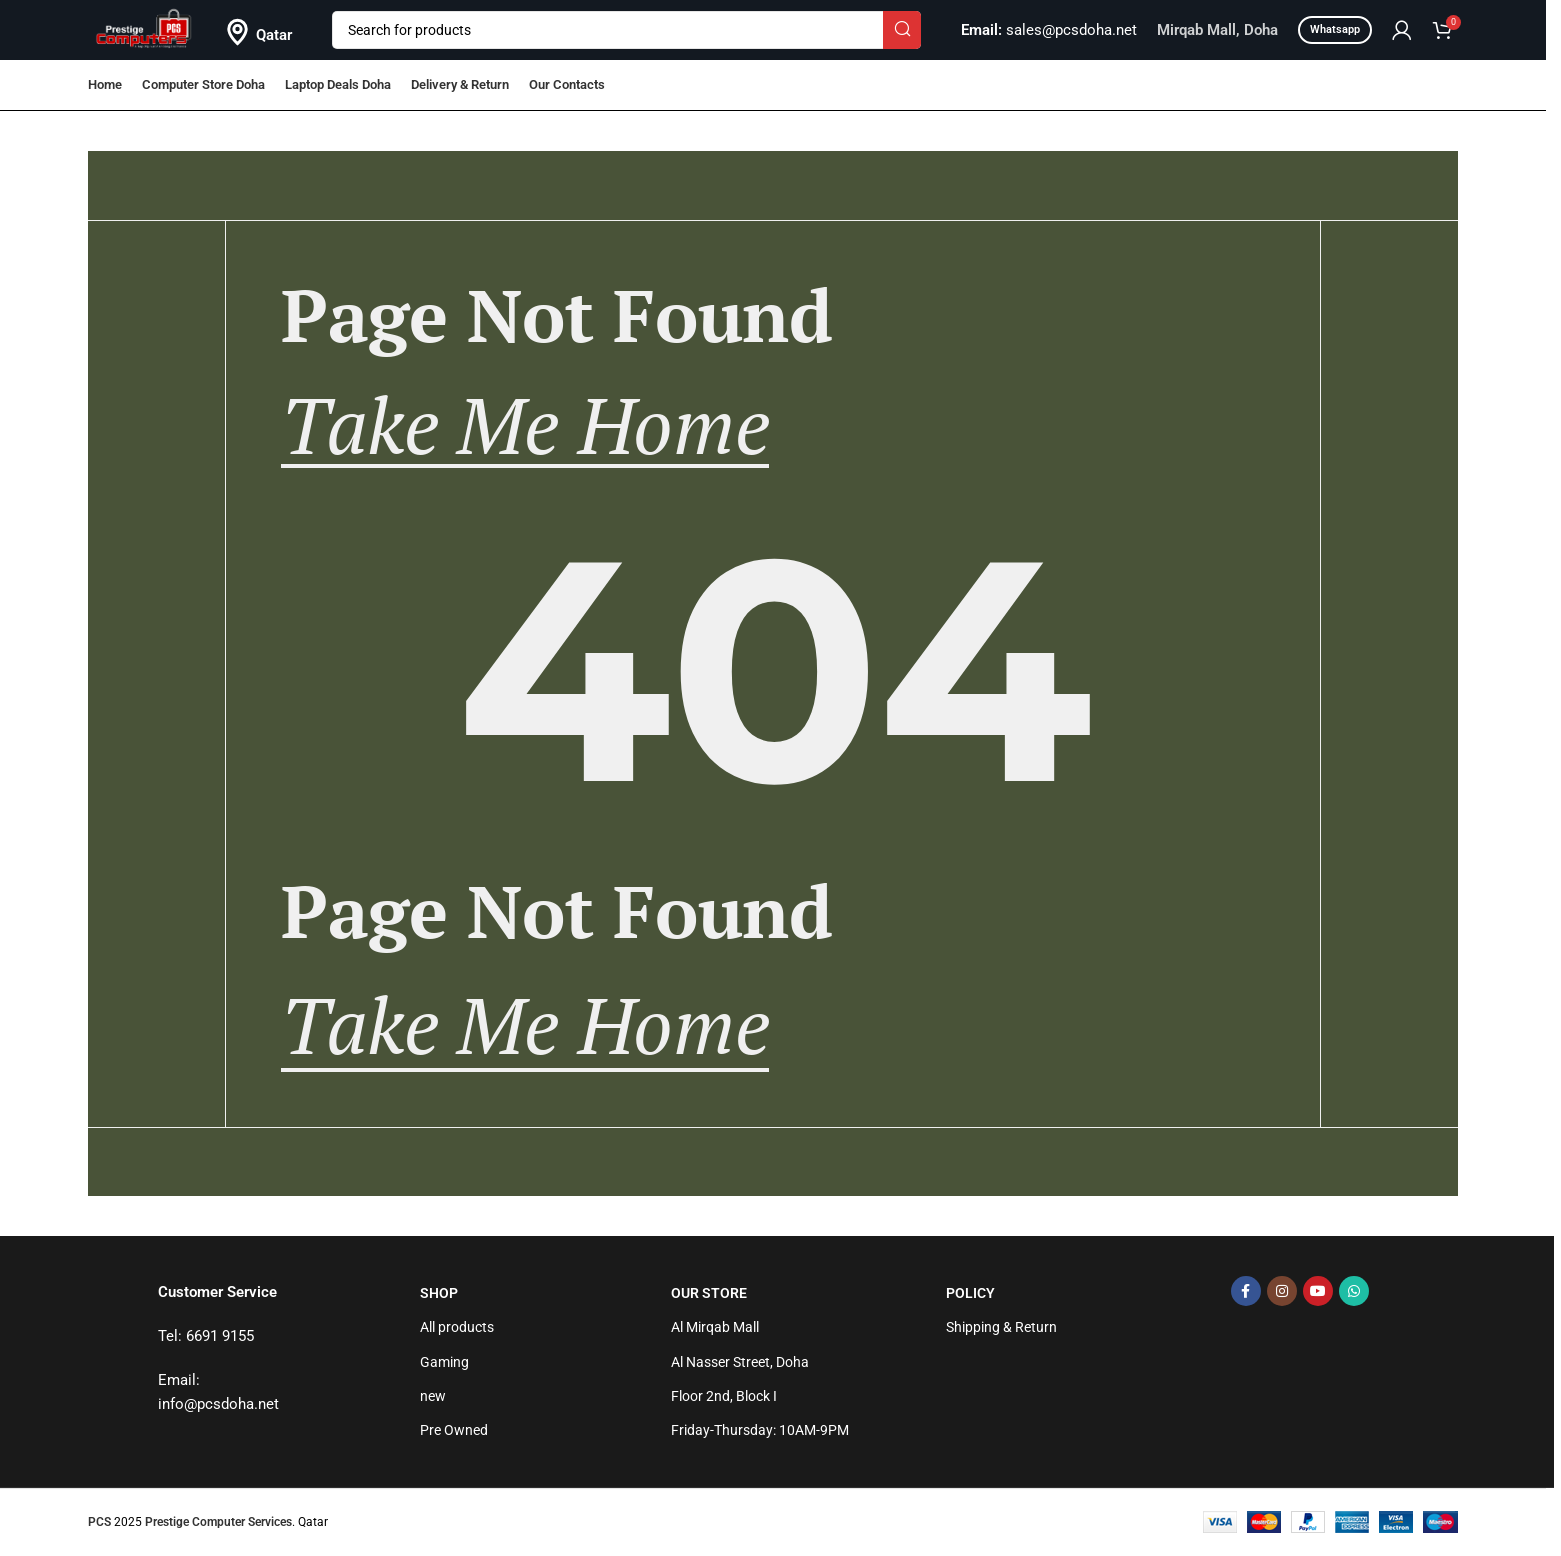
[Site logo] (144, 29)
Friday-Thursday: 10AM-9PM (760, 1430)
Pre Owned (454, 1430)
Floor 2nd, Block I (724, 1396)
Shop (439, 1293)
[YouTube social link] (1318, 1291)
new (433, 1396)
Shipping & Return (1001, 1327)
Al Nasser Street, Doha (740, 1362)
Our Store (709, 1293)
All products (457, 1327)
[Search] (626, 30)
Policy (970, 1293)
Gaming (444, 1362)
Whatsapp (1335, 29)
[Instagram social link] (1282, 1291)
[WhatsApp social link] (1354, 1291)
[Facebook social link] (1246, 1291)
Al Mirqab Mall (715, 1327)
